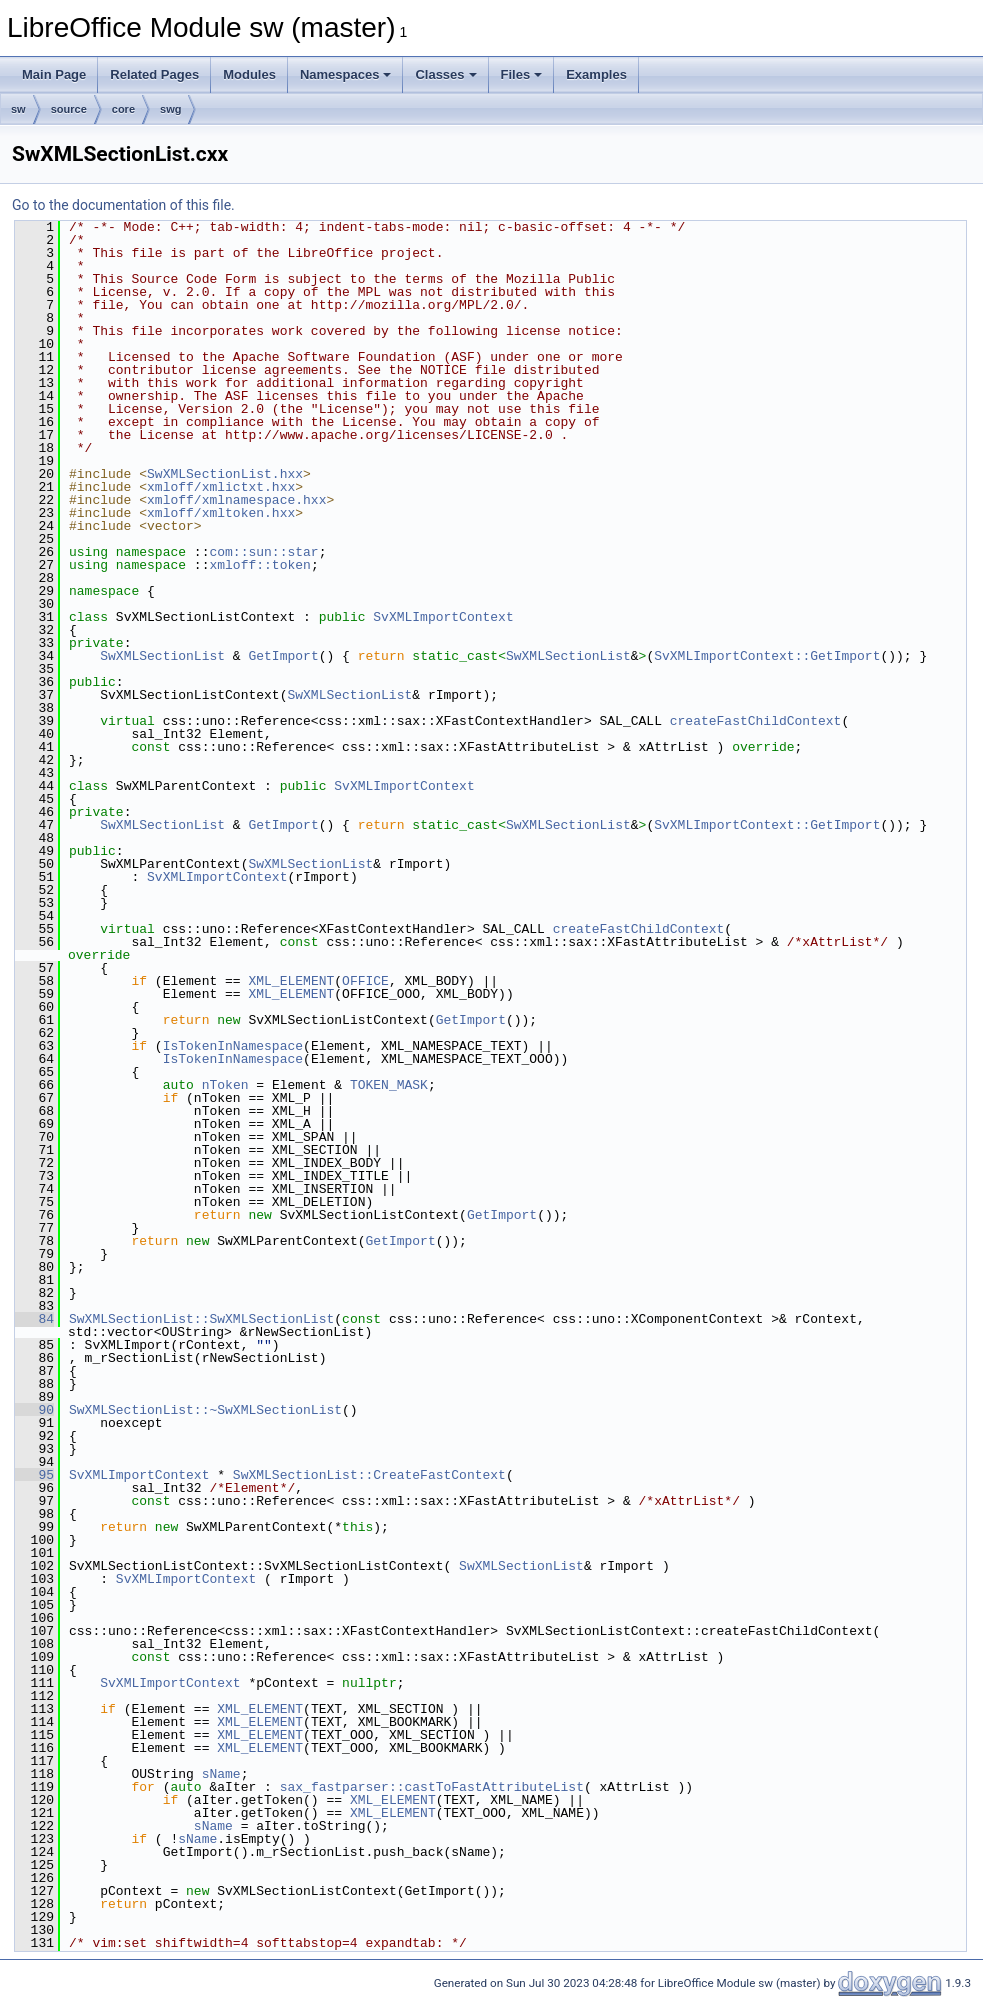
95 (34, 1475)
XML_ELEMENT (291, 981)
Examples (596, 74)
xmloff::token (259, 565)
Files (522, 74)
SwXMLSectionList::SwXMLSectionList (201, 1319)
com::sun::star (263, 552)
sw (18, 109)
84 (34, 1319)
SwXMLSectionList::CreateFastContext (369, 1475)
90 (34, 1410)
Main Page (54, 74)
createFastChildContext (756, 721)
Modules (249, 74)
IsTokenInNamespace (233, 1046)
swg (170, 109)
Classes (445, 74)
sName (221, 1774)
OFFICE (365, 981)
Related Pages (154, 74)
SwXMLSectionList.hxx (225, 474)
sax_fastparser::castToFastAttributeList (432, 1787)
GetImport (283, 656)
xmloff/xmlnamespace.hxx (236, 500)
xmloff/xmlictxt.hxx (221, 487)
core (123, 109)
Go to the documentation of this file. (123, 205)
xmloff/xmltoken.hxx (221, 513)
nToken (225, 1085)
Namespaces (346, 74)
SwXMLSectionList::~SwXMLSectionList (205, 1410)
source (69, 109)
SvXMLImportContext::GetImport (767, 656)
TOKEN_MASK (389, 1085)
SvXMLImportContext (443, 617)
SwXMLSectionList (162, 656)
